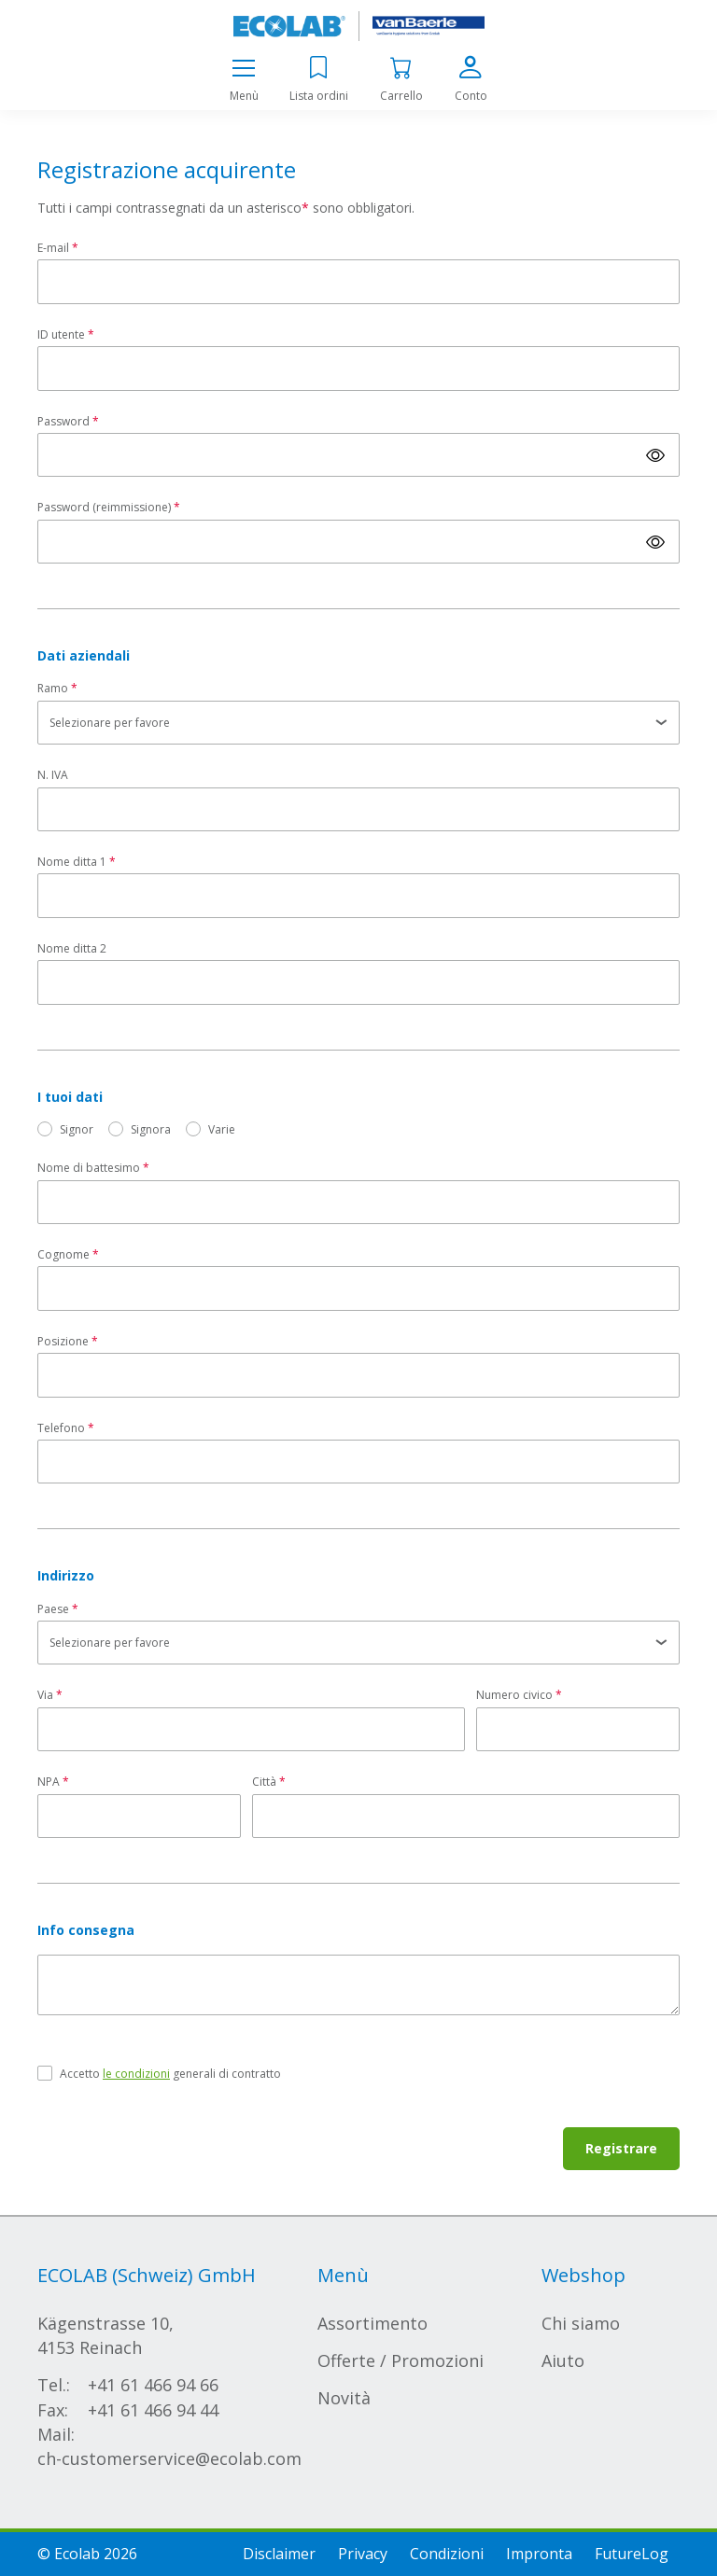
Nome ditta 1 (71, 862)
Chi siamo (580, 2323)
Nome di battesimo (88, 1168)
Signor (76, 1129)
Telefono (61, 1428)
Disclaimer (279, 2553)
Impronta (539, 2553)
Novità (344, 2398)
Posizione (63, 1341)
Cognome (63, 1254)
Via (45, 1695)
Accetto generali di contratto (170, 2074)
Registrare (621, 2148)
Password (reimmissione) (104, 507)
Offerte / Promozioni (400, 2360)
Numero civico (514, 1695)
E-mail (53, 248)
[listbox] (358, 723)
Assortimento (372, 2323)
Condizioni (447, 2553)
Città (264, 1781)
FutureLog (631, 2553)
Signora (151, 1129)
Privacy (362, 2553)
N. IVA (52, 775)
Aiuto (562, 2360)
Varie (221, 1129)
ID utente (61, 334)
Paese (53, 1609)
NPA (48, 1781)
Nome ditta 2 (71, 948)
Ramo (52, 688)
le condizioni (136, 2074)
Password (63, 421)
